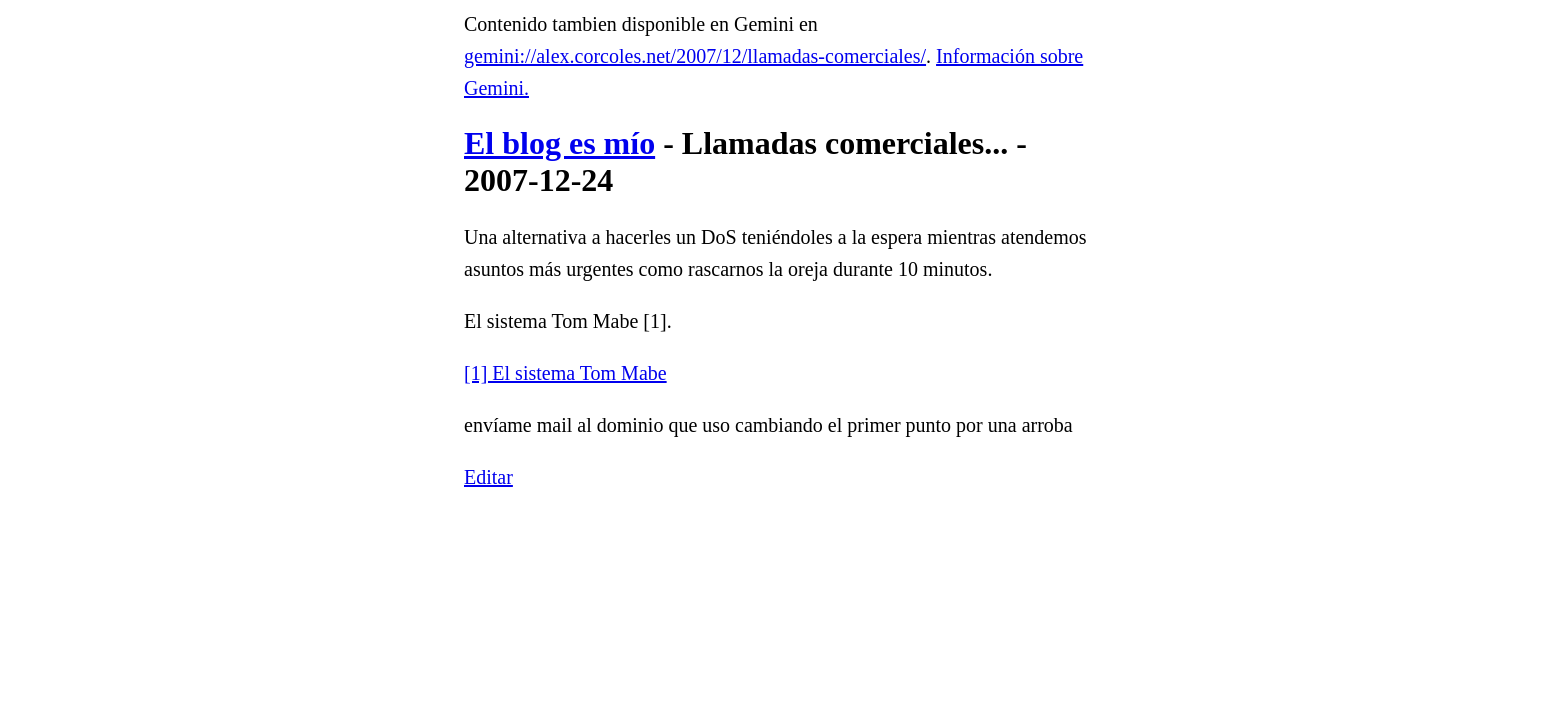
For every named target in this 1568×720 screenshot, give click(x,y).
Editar (488, 477)
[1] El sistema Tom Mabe (565, 373)
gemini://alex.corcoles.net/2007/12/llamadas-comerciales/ (695, 56)
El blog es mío (559, 143)
